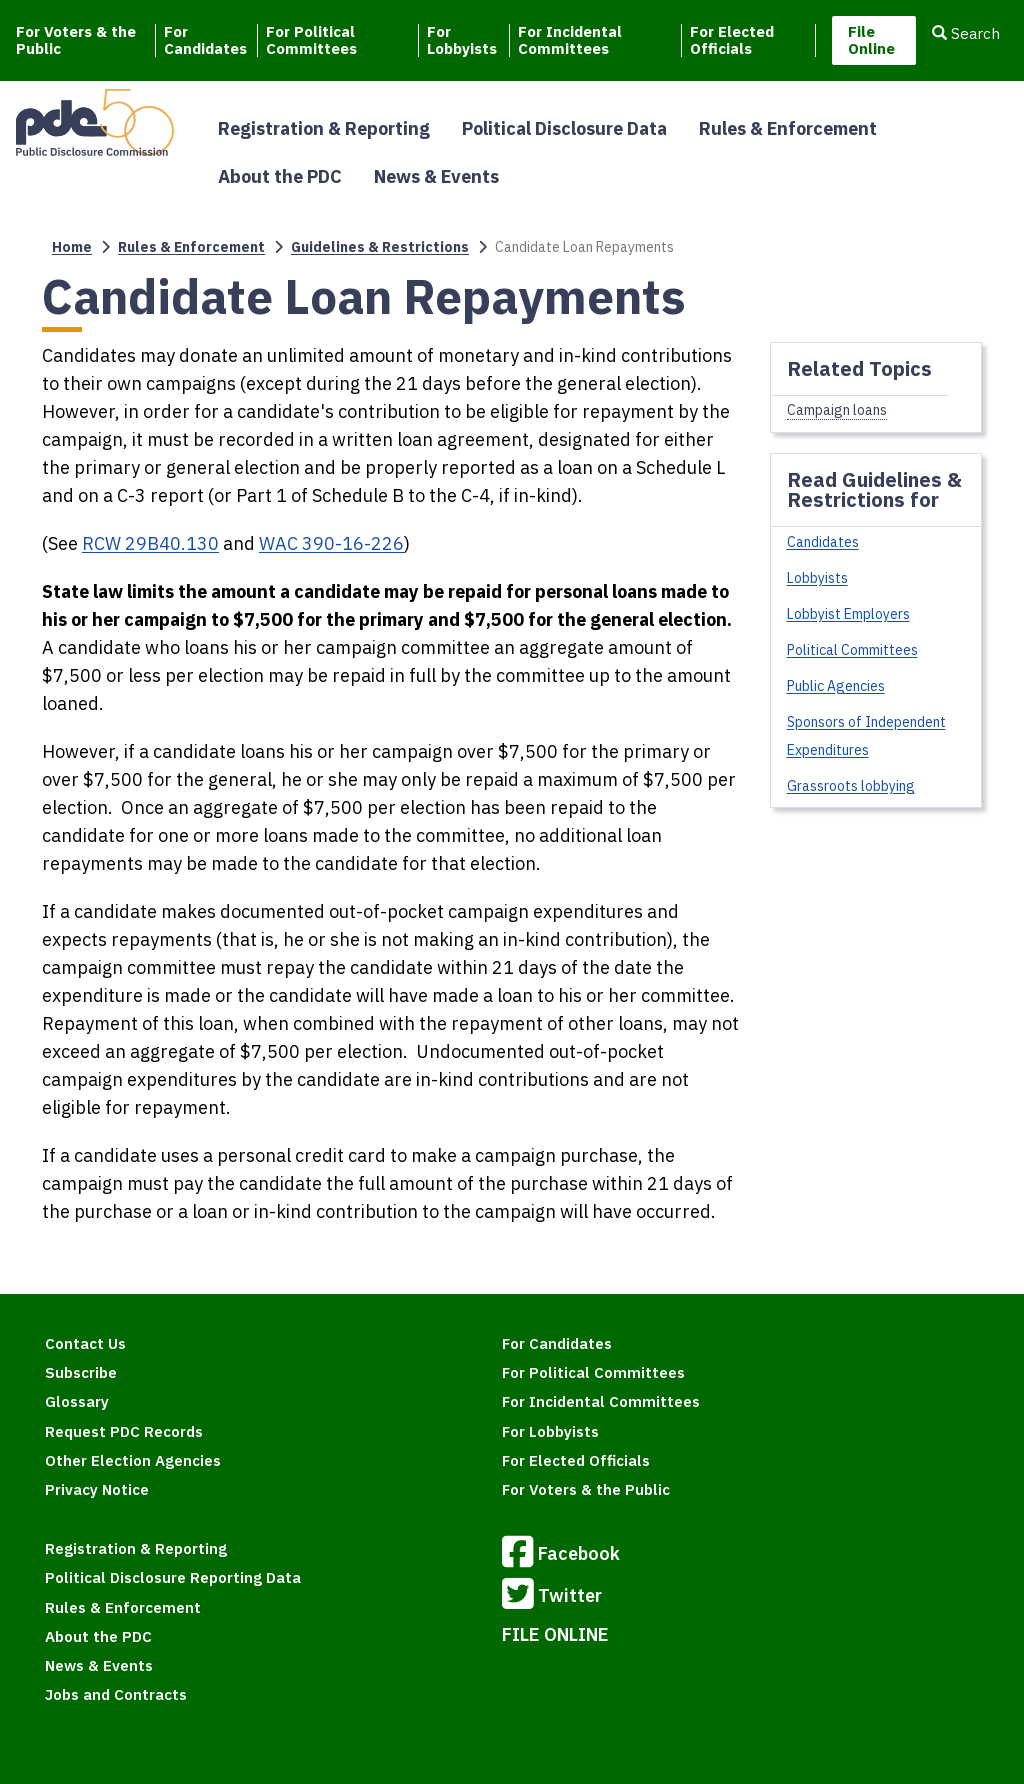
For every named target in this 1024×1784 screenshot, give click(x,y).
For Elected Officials (732, 40)
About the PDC (280, 176)
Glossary (77, 1401)
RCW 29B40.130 (150, 543)
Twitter (552, 1597)
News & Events (436, 176)
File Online (871, 40)
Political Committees (852, 650)
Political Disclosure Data (564, 128)
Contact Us (85, 1343)
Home (72, 247)
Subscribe (81, 1372)
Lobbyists (817, 578)
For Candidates (205, 40)
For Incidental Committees (570, 40)
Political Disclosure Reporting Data (173, 1577)
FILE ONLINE (555, 1634)
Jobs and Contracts (116, 1694)
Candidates (823, 542)
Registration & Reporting (324, 128)
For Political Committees (311, 40)
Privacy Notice (97, 1489)
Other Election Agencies (133, 1460)
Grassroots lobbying (851, 786)
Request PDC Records (124, 1431)
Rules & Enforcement (788, 128)
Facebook (561, 1555)
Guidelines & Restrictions (380, 247)
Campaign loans (837, 410)
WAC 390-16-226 (331, 543)
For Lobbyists (462, 40)
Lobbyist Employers (848, 614)
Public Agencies (836, 686)
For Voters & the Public (76, 40)
